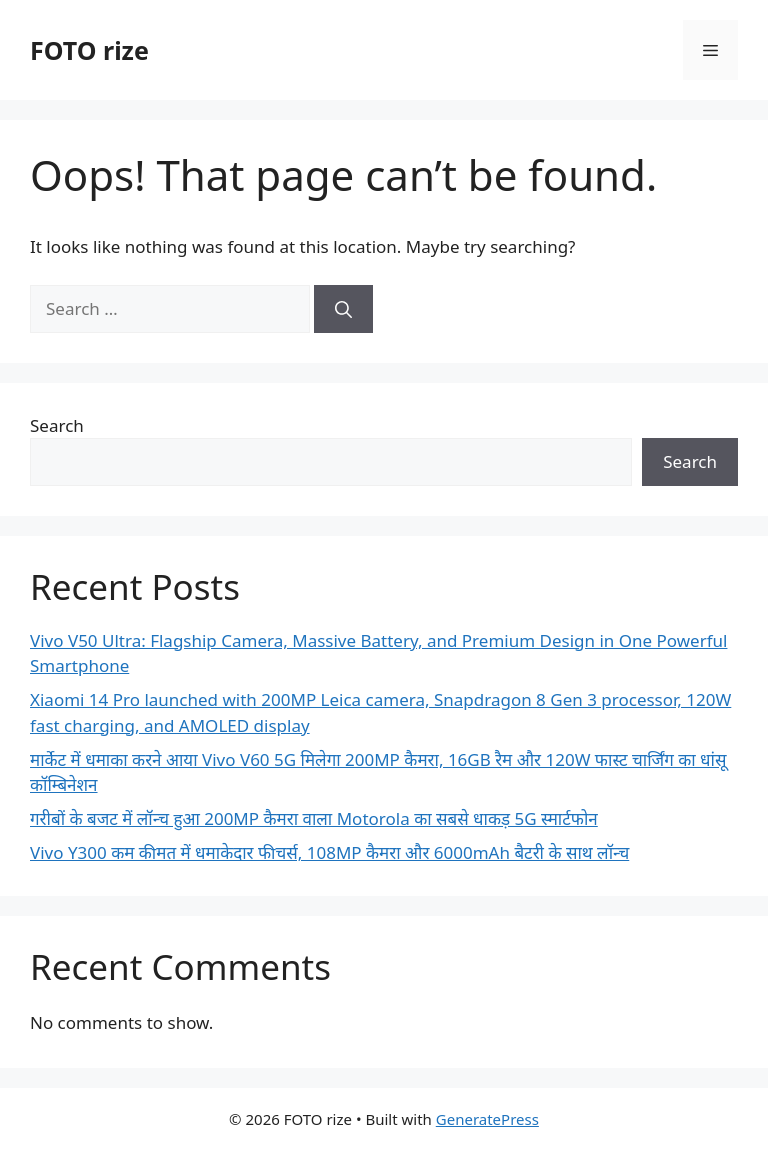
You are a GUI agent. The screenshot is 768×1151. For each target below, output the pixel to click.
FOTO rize (89, 50)
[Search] (343, 309)
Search (57, 425)
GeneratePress (487, 1119)
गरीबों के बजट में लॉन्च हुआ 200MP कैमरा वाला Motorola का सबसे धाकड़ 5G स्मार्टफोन (314, 818)
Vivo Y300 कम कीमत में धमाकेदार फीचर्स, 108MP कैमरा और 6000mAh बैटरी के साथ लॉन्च (329, 852)
